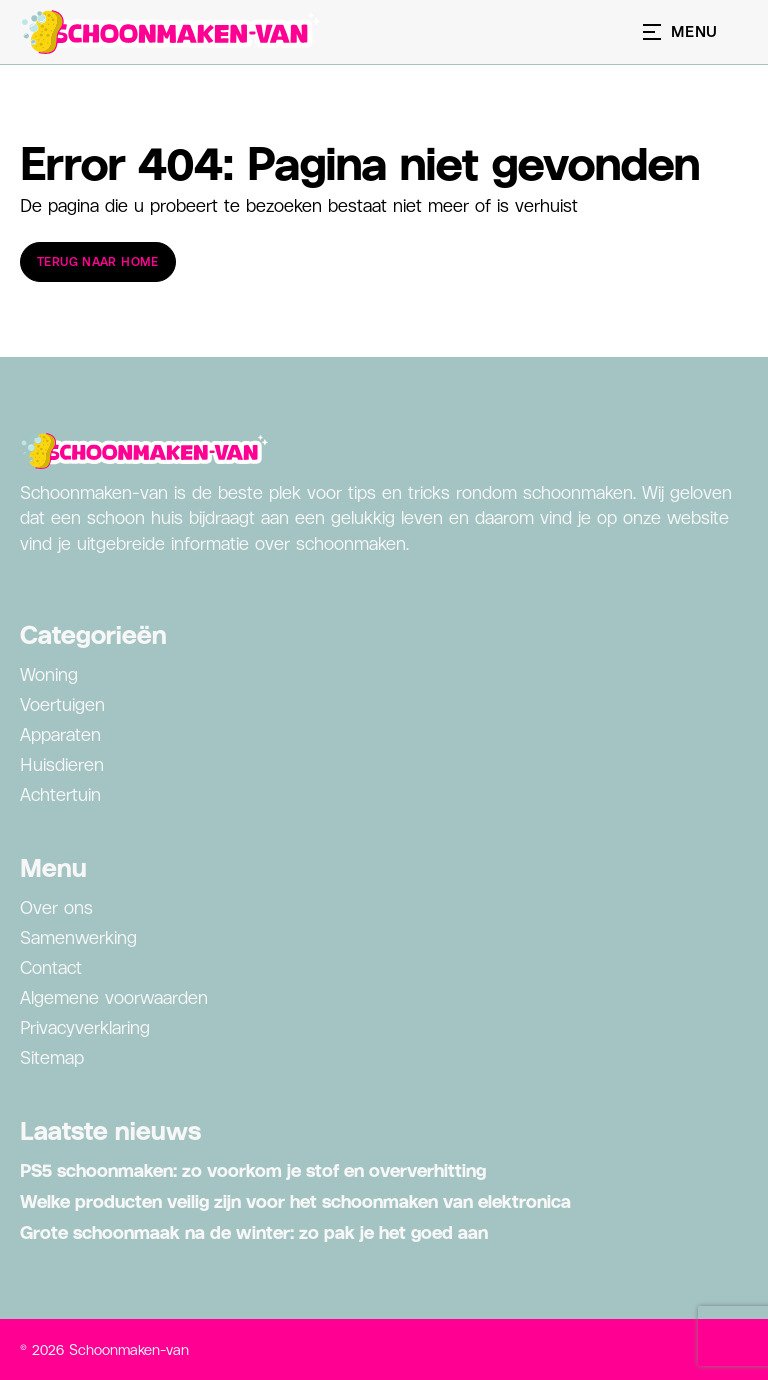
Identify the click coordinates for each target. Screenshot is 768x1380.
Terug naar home (98, 261)
